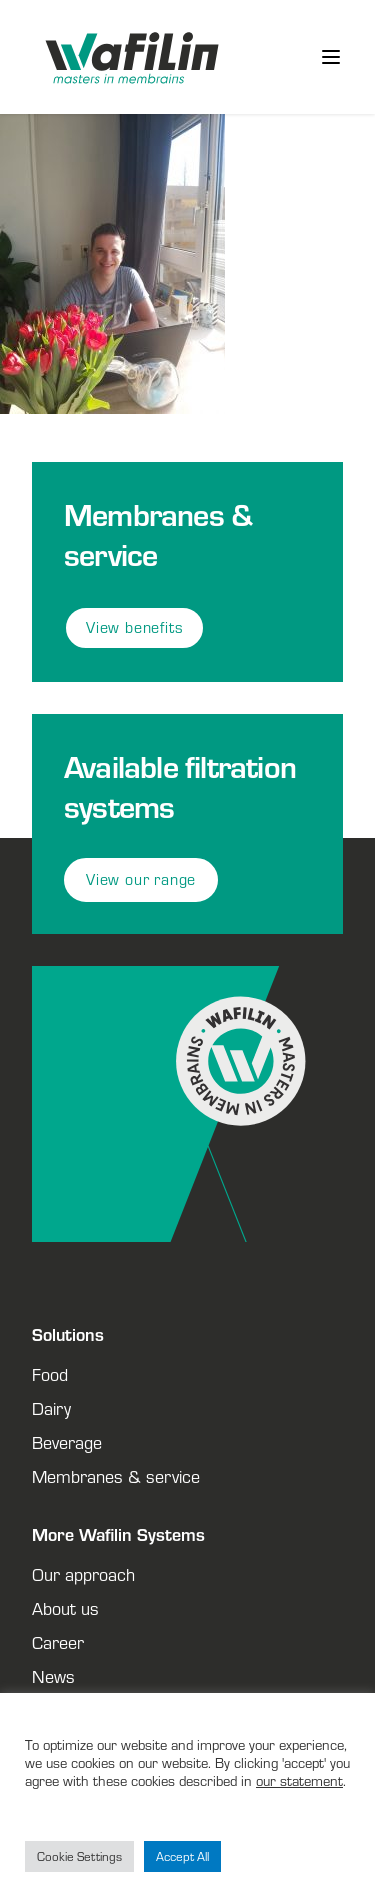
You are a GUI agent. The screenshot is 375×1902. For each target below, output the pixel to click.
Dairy (51, 1408)
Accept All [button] (182, 1856)
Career (58, 1642)
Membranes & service (116, 1476)
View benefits (134, 627)
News (53, 1676)
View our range (141, 879)
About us (65, 1608)
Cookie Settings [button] (79, 1856)
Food (50, 1374)
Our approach (83, 1574)
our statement (299, 1780)
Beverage (67, 1442)
